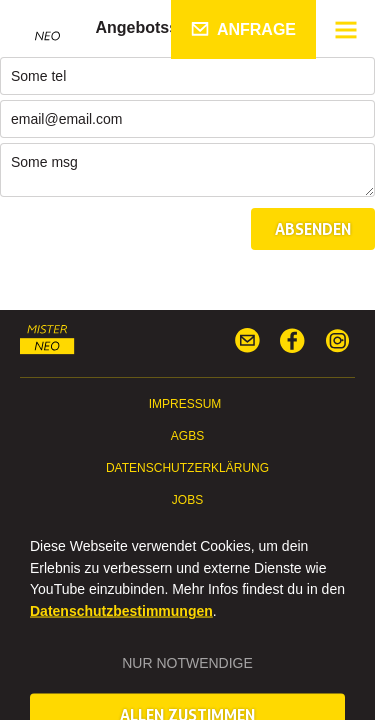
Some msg (187, 170)
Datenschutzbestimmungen (121, 635)
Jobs (187, 500)
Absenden (313, 229)
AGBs (187, 436)
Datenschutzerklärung (187, 468)
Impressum (185, 404)
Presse (187, 532)
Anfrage (256, 29)
